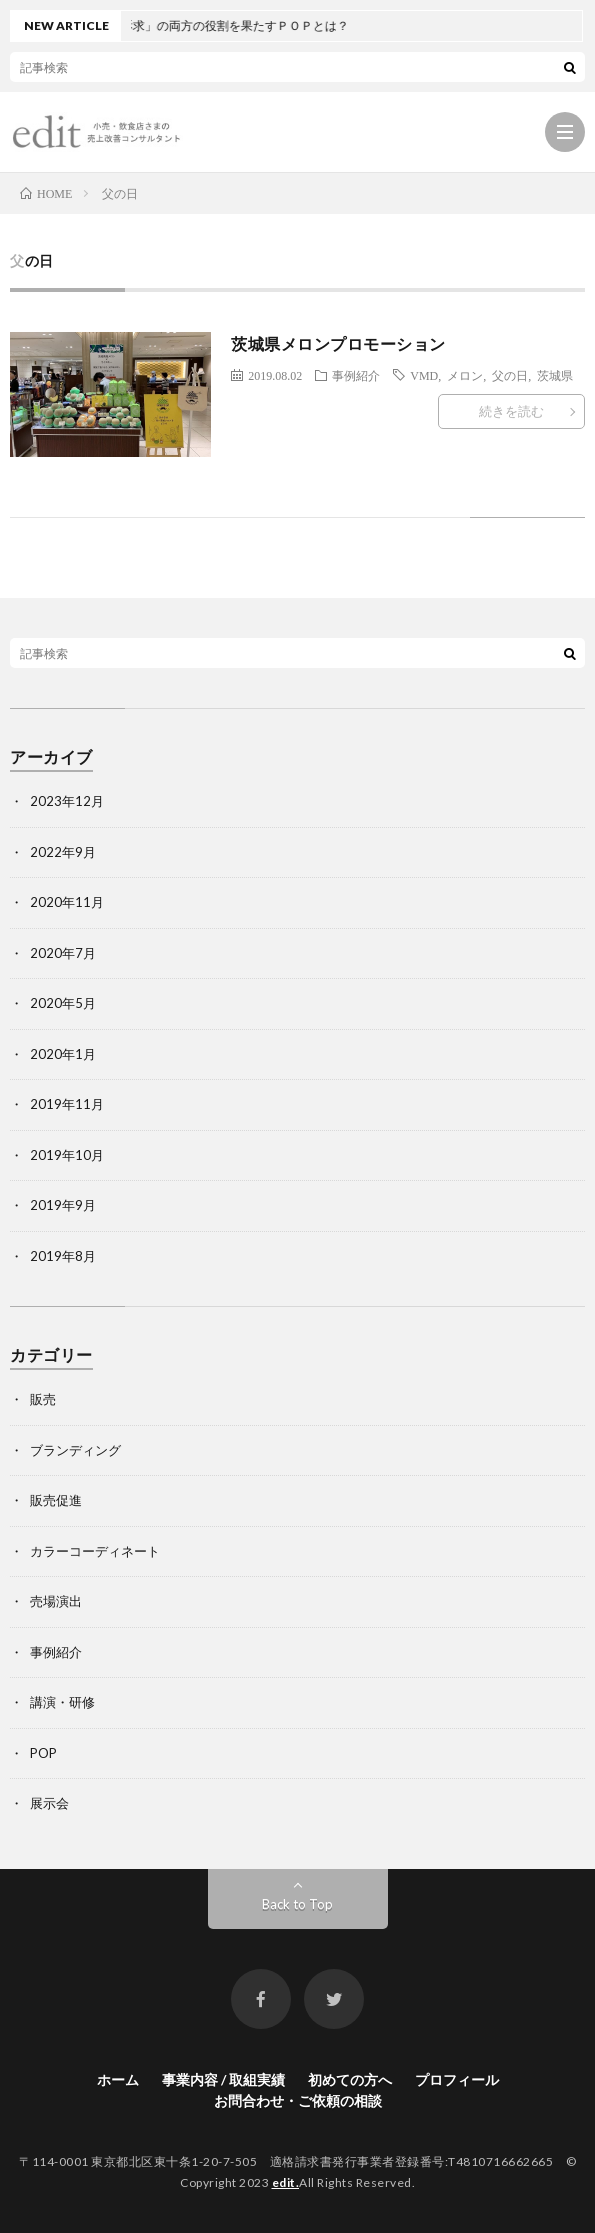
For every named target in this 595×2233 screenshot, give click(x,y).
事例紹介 (356, 375)
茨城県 (555, 375)
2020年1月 (63, 1054)
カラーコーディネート (95, 1551)
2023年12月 (67, 801)
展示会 (49, 1803)
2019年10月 (67, 1155)
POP (43, 1753)
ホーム (118, 2079)
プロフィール (457, 2079)
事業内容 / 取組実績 (223, 2079)
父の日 (510, 375)
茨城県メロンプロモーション (338, 343)
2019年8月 (63, 1256)
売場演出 (56, 1601)
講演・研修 (62, 1702)
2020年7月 (63, 953)
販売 (43, 1399)
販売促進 (56, 1500)
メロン (465, 375)
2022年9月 (63, 852)
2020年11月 (67, 902)
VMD (424, 375)
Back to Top (297, 1904)
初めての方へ (350, 2079)
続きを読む (511, 411)
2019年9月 (63, 1205)
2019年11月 (67, 1104)
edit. (286, 2182)
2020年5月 (63, 1003)
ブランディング (75, 1450)
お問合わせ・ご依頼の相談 (298, 2100)
